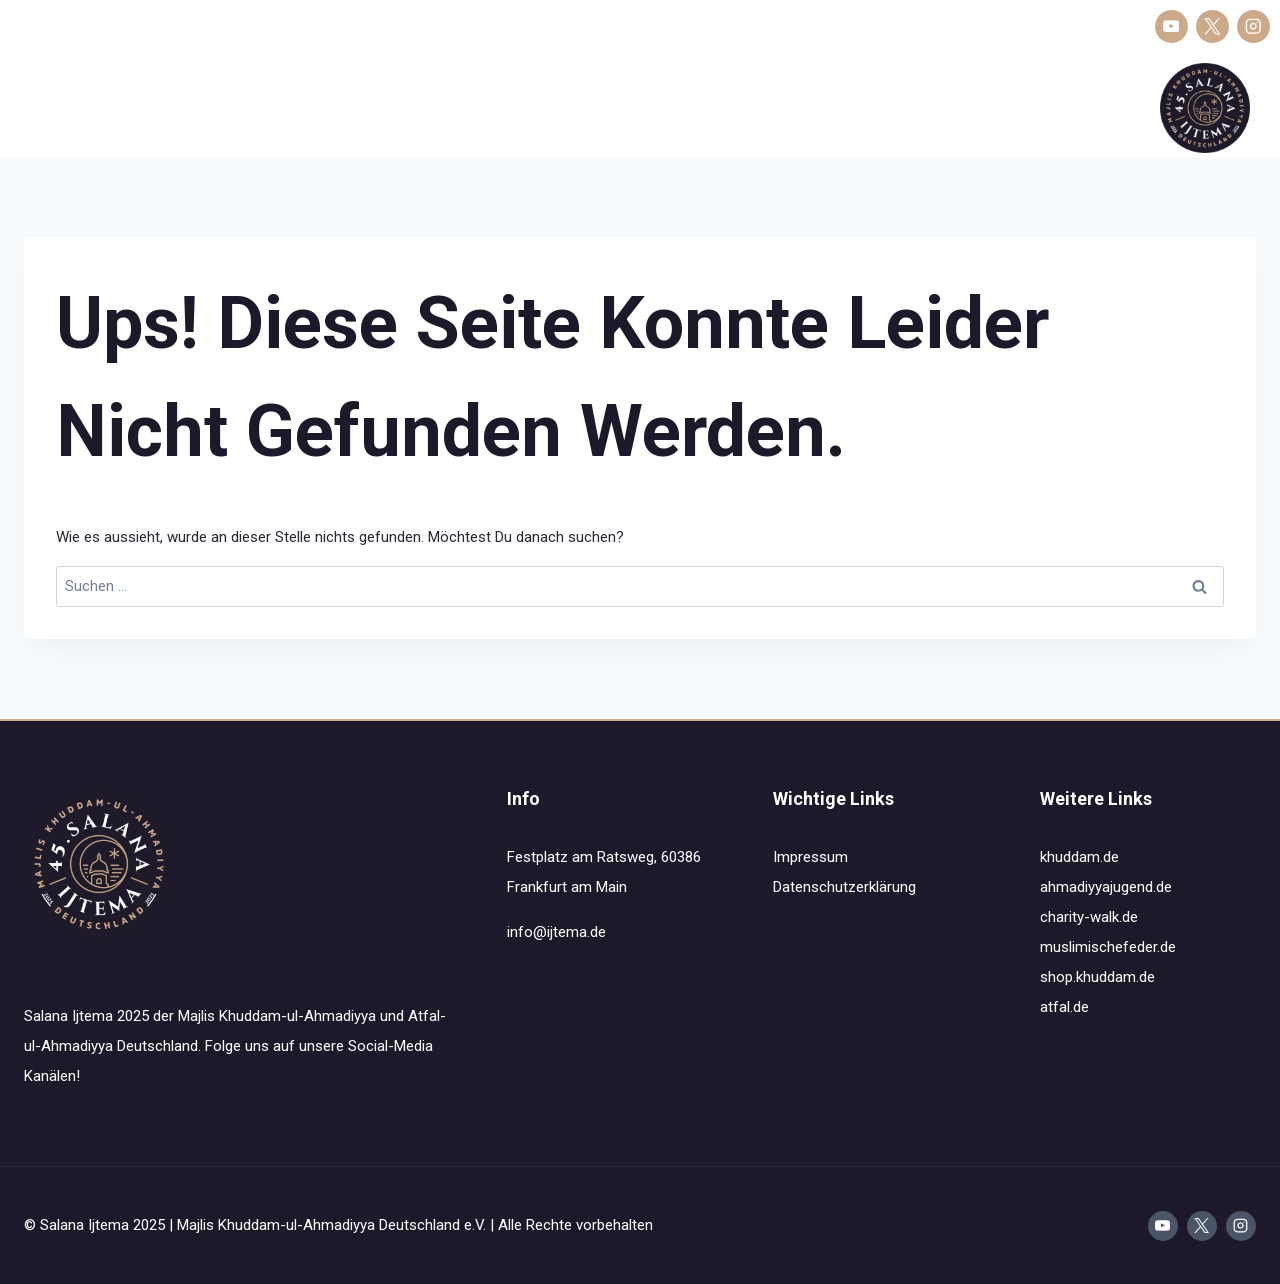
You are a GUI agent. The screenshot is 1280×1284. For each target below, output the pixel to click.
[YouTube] (1171, 26)
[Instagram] (1253, 26)
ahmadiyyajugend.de (1106, 887)
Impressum (810, 857)
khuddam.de (1079, 857)
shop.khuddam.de (1097, 977)
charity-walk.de (1089, 917)
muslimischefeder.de (1108, 947)
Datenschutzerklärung (844, 887)
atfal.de (1064, 1007)
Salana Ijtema (59, 108)
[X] (1212, 26)
